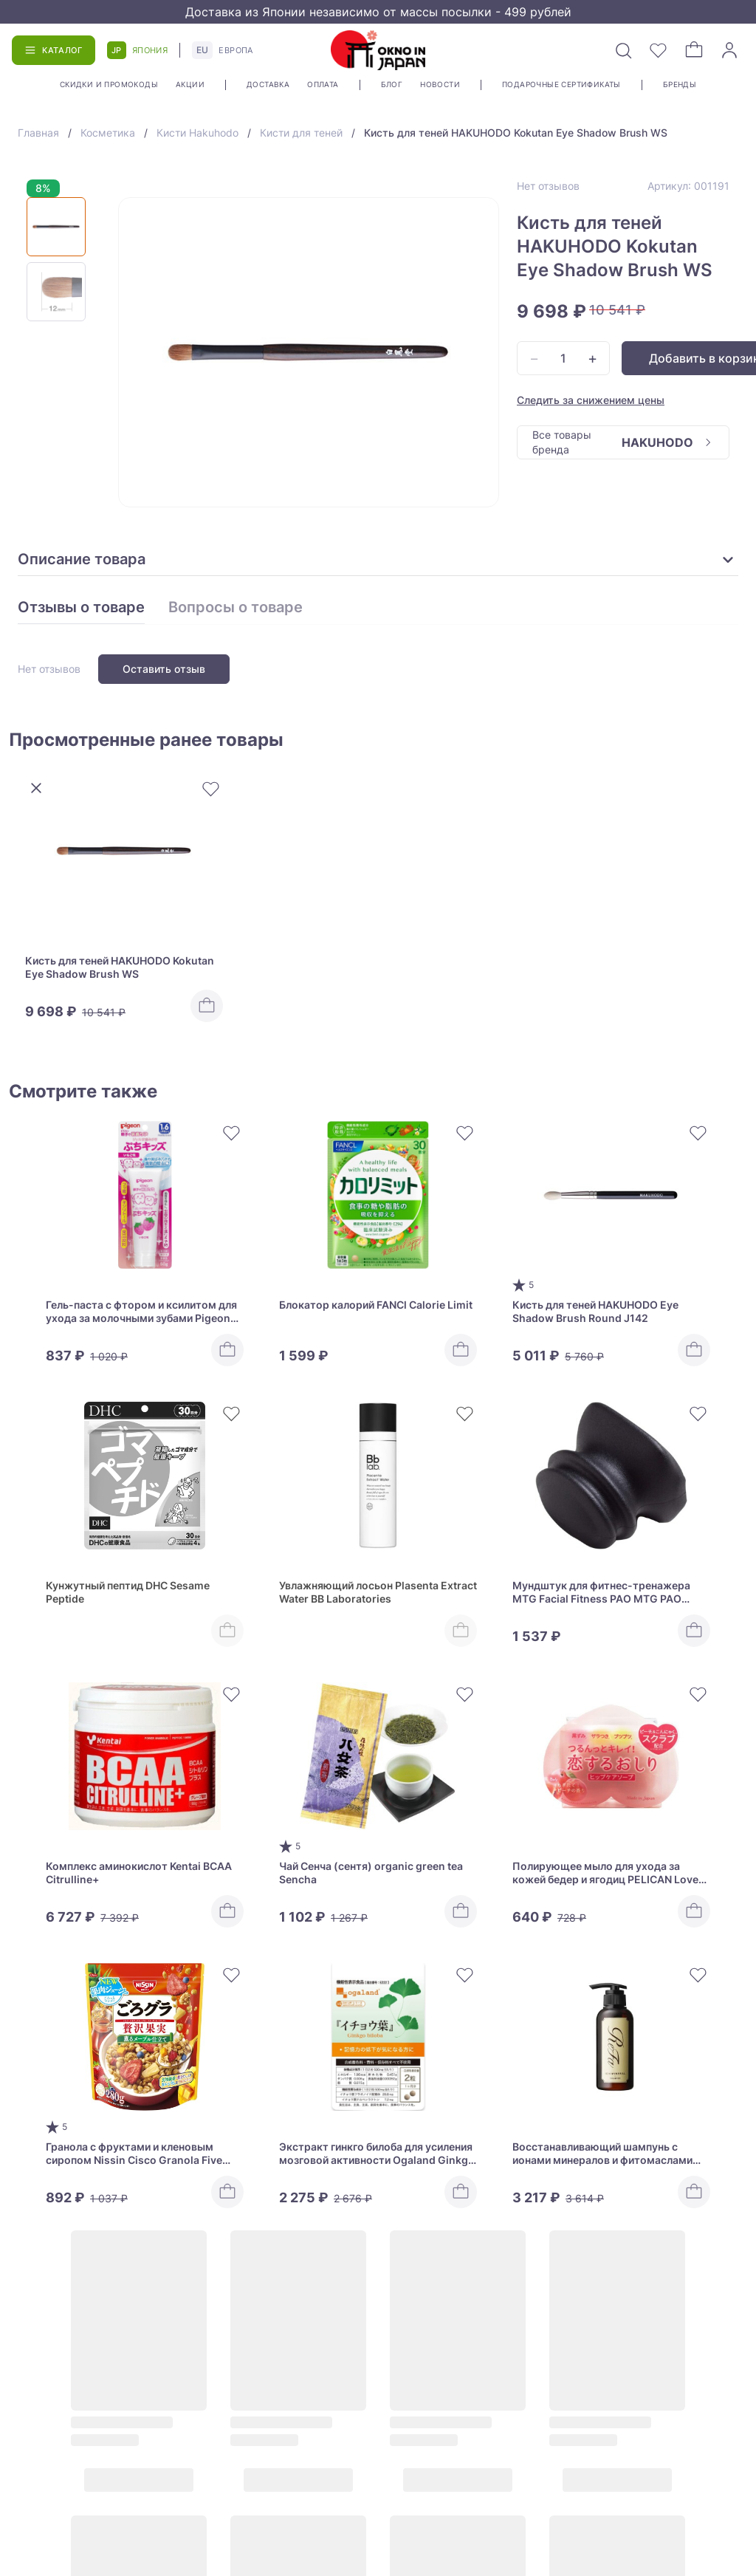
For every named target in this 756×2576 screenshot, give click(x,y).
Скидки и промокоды (109, 84)
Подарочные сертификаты (561, 84)
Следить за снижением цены (590, 400)
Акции (190, 84)
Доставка (268, 84)
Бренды (679, 84)
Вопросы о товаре (235, 608)
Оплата (322, 84)
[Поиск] (623, 50)
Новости (440, 84)
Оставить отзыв (164, 668)
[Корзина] (694, 50)
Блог (392, 84)
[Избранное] (658, 50)
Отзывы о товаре (81, 608)
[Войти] (729, 50)
